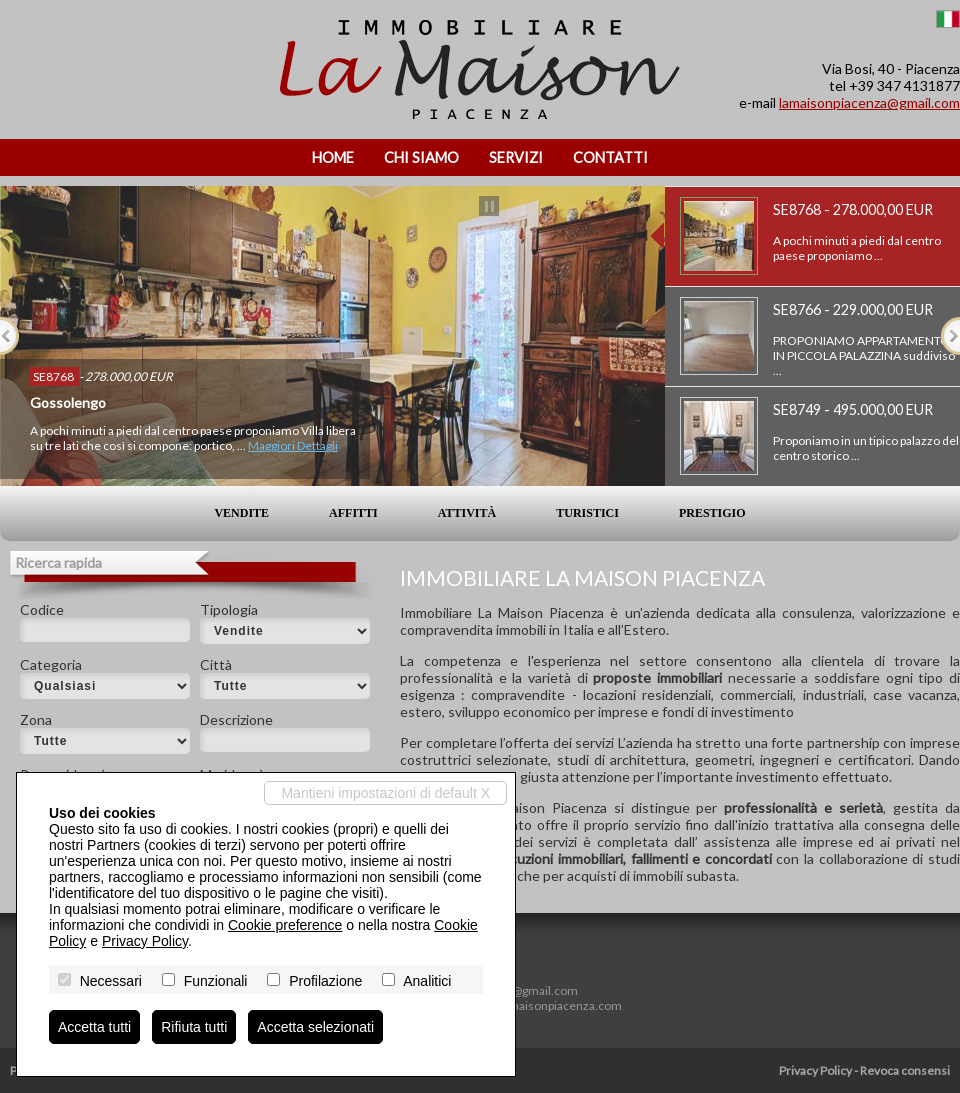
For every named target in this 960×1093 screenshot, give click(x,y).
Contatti (610, 157)
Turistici (587, 513)
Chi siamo (421, 157)
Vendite (241, 513)
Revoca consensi (905, 1070)
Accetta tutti (94, 1027)
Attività (467, 513)
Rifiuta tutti (194, 1027)
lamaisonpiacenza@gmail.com (869, 102)
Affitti (353, 513)
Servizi (516, 157)
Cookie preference (285, 925)
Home (333, 157)
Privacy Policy (815, 1070)
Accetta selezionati (315, 1027)
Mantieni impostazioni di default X (385, 793)
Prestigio (712, 513)
